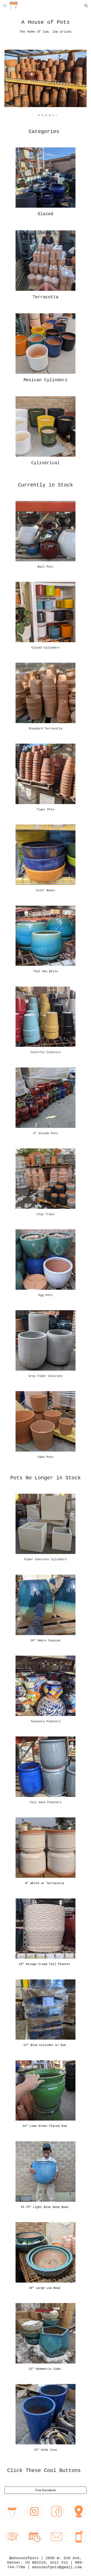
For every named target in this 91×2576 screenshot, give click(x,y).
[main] (45, 28)
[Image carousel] (45, 83)
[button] (5, 5)
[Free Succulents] (46, 2490)
